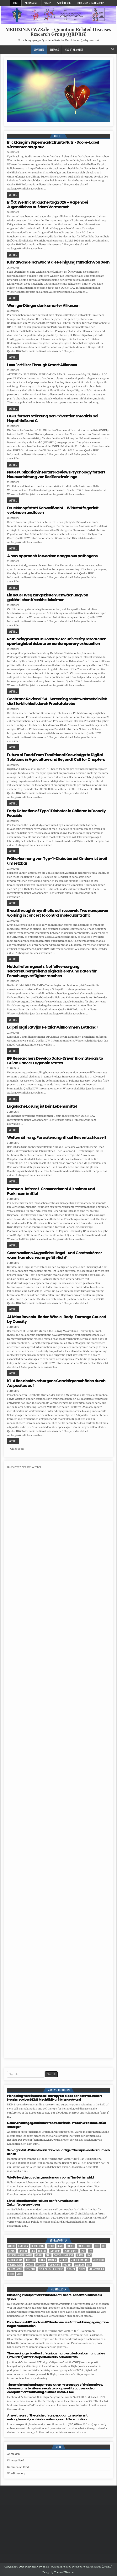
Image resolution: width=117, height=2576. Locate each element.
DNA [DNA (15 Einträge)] (33, 2251)
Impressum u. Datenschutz (90, 3)
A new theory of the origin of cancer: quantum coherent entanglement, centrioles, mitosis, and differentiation (47, 2417)
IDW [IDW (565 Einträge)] (89, 2255)
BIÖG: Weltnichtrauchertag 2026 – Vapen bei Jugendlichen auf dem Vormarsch (47, 205)
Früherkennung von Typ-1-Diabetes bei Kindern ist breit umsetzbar (57, 861)
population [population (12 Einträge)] (54, 2264)
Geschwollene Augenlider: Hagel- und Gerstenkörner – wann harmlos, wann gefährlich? (56, 1255)
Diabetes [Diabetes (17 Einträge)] (23, 2251)
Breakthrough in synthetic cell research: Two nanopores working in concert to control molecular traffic (57, 913)
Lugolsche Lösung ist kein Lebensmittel (42, 1106)
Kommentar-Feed (18, 2467)
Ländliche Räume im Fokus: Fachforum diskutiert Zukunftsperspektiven (42, 2203)
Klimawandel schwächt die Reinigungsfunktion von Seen (58, 262)
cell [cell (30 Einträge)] (97, 2246)
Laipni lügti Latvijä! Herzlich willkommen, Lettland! (52, 1027)
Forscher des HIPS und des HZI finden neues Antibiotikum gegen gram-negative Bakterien (58, 2324)
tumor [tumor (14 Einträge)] (82, 2269)
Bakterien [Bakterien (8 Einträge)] (23, 2246)
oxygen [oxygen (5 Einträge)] (29, 2264)
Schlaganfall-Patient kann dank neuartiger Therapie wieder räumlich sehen (58, 2152)
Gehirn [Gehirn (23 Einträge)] (38, 2255)
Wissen (47, 3)
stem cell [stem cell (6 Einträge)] (30, 2269)
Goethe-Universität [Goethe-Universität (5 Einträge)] (63, 2255)
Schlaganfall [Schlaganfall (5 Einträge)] (15, 2269)
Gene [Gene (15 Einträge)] (48, 2255)
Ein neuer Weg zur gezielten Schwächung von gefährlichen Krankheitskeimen (47, 597)
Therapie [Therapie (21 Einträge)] (71, 2269)
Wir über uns (64, 3)
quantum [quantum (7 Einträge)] (79, 2264)
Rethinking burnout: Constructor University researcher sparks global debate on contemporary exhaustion (56, 641)
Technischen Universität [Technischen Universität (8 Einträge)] (51, 2269)
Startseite (39, 49)
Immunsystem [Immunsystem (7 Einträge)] (15, 2260)
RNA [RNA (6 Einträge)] (89, 2264)
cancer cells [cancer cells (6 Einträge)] (84, 2246)
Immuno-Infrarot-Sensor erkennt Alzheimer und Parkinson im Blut (51, 1191)
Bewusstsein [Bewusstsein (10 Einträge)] (37, 2246)
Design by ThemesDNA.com (58, 2572)
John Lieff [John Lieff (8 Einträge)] (30, 2260)
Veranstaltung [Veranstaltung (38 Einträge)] (96, 2269)
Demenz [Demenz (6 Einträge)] (11, 2251)
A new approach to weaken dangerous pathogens (52, 556)
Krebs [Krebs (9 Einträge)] (42, 2260)
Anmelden (13, 2453)
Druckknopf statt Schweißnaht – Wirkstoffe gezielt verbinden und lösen (52, 510)
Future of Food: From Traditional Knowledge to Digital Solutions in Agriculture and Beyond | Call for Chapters (56, 757)
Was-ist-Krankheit (74, 49)
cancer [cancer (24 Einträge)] (70, 2246)
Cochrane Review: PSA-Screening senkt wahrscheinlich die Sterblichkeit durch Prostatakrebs (57, 701)
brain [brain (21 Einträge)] (60, 2246)
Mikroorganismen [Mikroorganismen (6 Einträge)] (80, 2260)
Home (16, 3)
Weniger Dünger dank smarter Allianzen (43, 305)
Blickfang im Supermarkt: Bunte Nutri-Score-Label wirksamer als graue (53, 145)
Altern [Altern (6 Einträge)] (11, 2246)
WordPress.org (16, 2473)
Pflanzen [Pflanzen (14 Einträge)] (40, 2264)
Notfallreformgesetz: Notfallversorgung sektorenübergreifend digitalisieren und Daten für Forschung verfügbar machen (52, 971)
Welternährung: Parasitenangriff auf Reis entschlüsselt (56, 1137)
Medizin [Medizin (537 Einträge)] (63, 2260)
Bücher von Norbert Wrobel (24, 1466)
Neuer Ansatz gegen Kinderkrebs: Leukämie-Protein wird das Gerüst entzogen (56, 2125)
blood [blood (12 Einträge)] (51, 2246)
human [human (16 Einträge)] (80, 2255)
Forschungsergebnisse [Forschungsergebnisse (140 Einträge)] (20, 2255)
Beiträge (54, 49)
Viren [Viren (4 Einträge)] (11, 2274)
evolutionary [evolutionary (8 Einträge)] (70, 2251)
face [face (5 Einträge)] (83, 2251)
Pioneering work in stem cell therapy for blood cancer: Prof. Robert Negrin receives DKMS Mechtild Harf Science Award (54, 2098)
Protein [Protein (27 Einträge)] (67, 2264)
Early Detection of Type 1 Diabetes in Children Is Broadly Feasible (56, 813)
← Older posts (15, 1448)
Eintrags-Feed (15, 2460)
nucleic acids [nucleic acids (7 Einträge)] (15, 2264)
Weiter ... (13, 195)
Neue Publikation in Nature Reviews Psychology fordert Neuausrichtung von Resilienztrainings (56, 474)
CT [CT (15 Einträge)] (103, 2246)
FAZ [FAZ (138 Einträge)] (90, 2251)
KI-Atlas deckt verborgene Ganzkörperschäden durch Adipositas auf (56, 1383)
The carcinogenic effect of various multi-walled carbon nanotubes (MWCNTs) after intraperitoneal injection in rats (56, 2355)
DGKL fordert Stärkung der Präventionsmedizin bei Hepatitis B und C (52, 418)
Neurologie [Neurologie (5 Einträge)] (98, 2260)
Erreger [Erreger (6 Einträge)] (42, 2251)
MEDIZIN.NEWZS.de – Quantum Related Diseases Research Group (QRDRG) (58, 31)
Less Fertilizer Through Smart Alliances (42, 365)
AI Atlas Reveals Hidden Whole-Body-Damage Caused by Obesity (56, 1319)
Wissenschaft (31, 3)
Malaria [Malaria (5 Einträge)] (52, 2260)
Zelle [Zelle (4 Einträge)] (19, 2274)
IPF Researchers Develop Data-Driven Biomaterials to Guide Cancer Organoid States (55, 1061)
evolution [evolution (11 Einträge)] (55, 2251)
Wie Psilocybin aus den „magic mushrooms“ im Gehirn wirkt (50, 2177)
